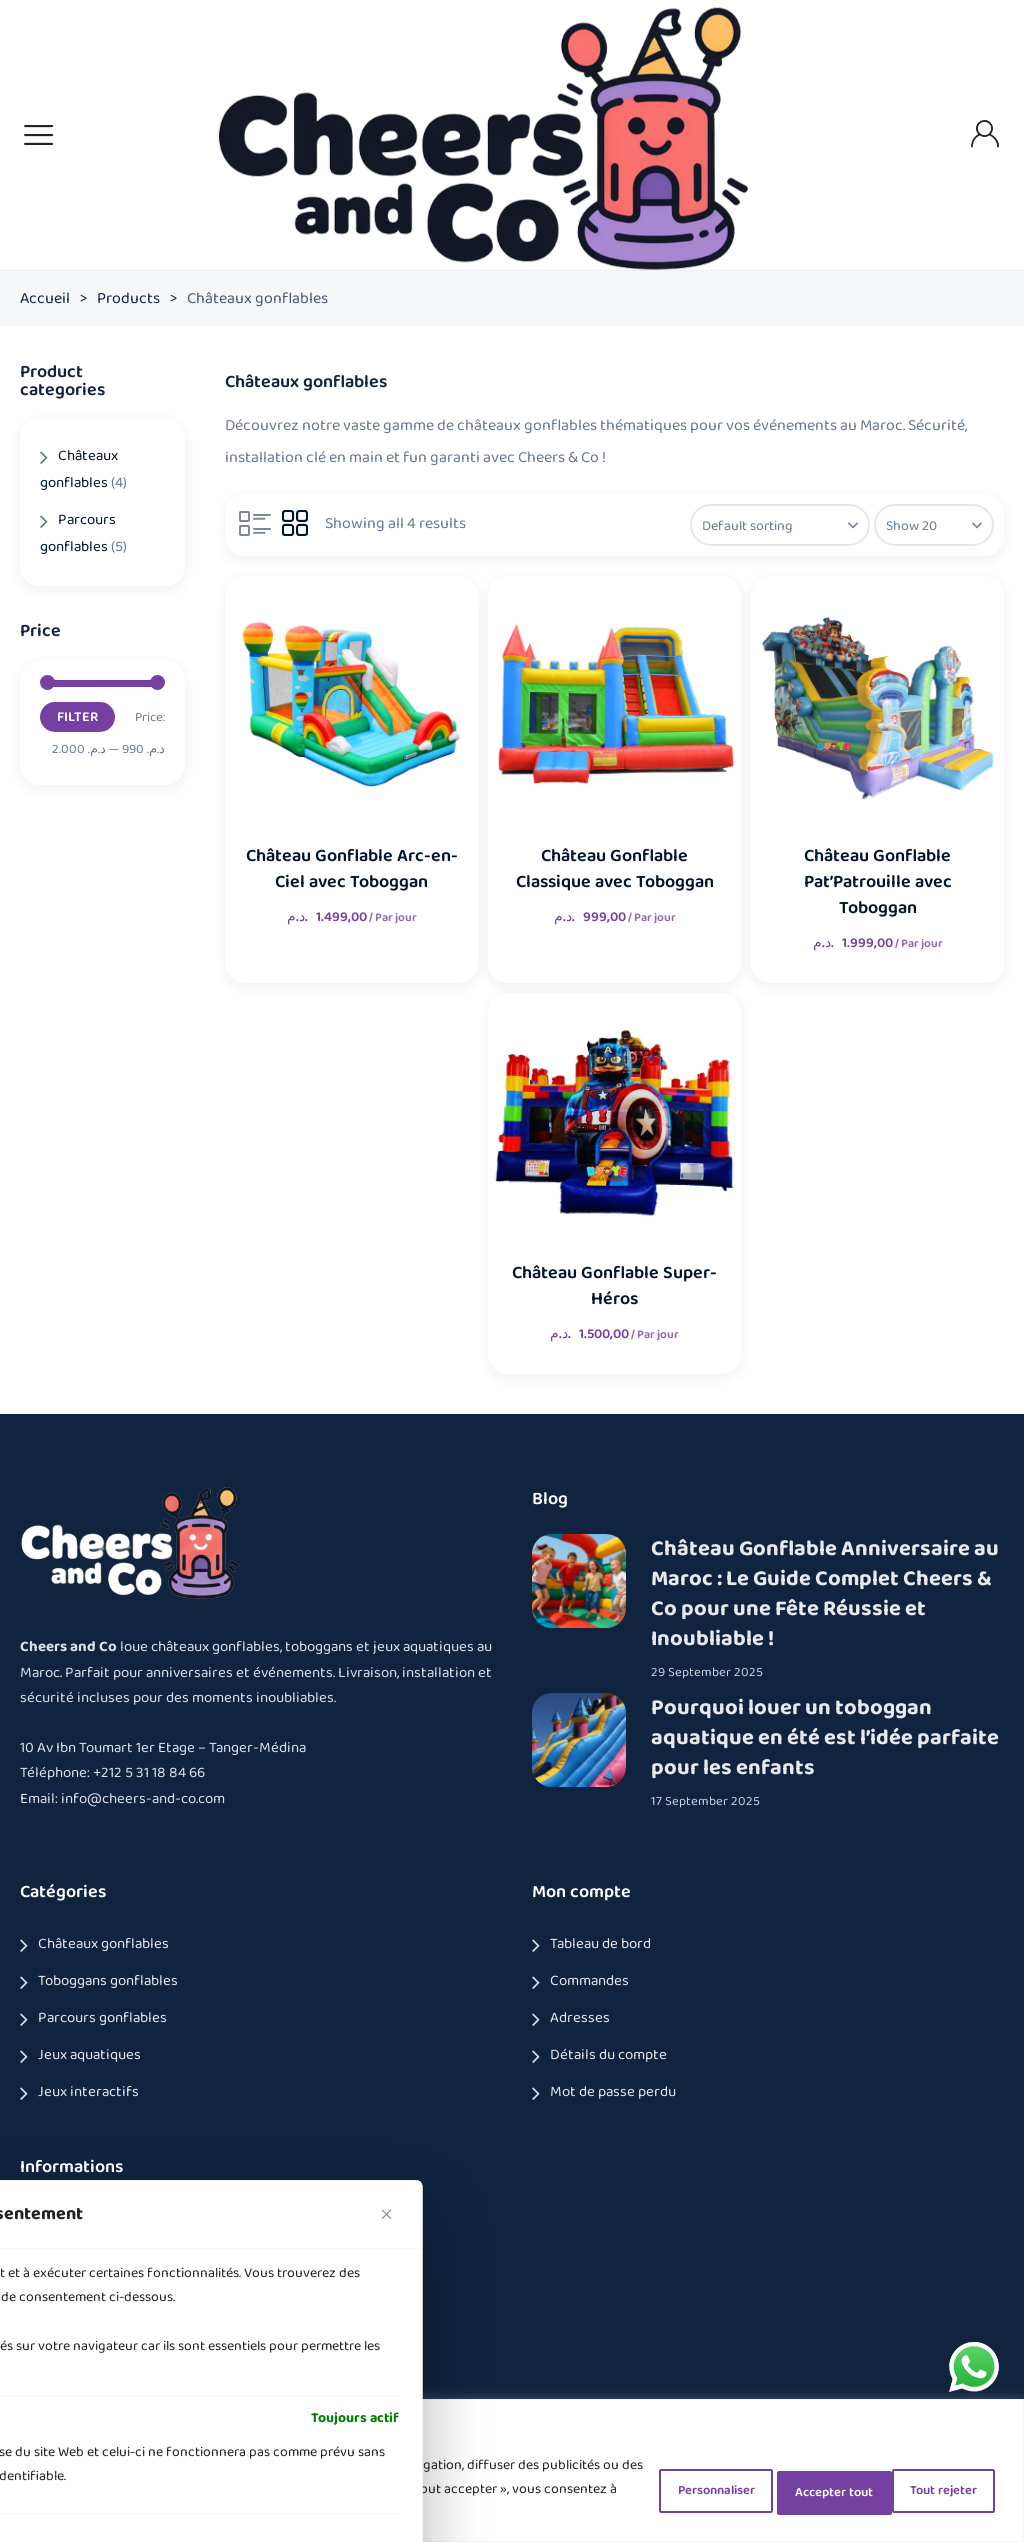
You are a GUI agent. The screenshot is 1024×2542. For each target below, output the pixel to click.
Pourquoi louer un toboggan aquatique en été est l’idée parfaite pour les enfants (825, 1737)
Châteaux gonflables (103, 1944)
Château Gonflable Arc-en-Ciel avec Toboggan (351, 869)
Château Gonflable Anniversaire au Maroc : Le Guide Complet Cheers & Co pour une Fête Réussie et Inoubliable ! (825, 1594)
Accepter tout (927, 2489)
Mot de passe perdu (613, 2092)
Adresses (580, 2018)
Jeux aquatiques (89, 2055)
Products (128, 298)
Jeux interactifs (88, 2092)
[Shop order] (771, 525)
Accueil (45, 298)
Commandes (589, 1981)
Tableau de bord (600, 1944)
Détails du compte (608, 2055)
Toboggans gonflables (108, 1981)
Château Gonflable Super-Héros (614, 1286)
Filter (77, 717)
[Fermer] (387, 2209)
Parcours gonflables (102, 2018)
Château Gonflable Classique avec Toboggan (614, 869)
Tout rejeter (782, 2489)
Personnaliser (636, 2489)
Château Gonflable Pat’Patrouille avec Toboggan (877, 882)
